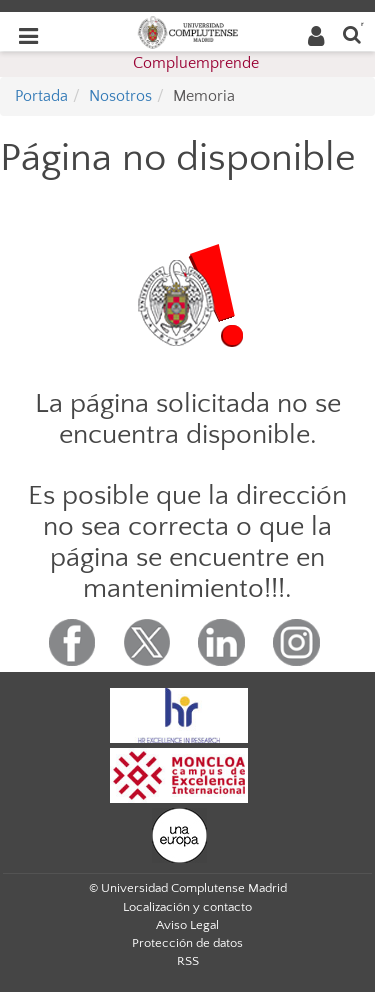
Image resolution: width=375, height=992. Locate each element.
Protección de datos (187, 943)
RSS (188, 961)
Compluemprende (196, 63)
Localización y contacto (187, 907)
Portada (41, 96)
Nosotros (120, 96)
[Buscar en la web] (352, 33)
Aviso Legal (187, 925)
